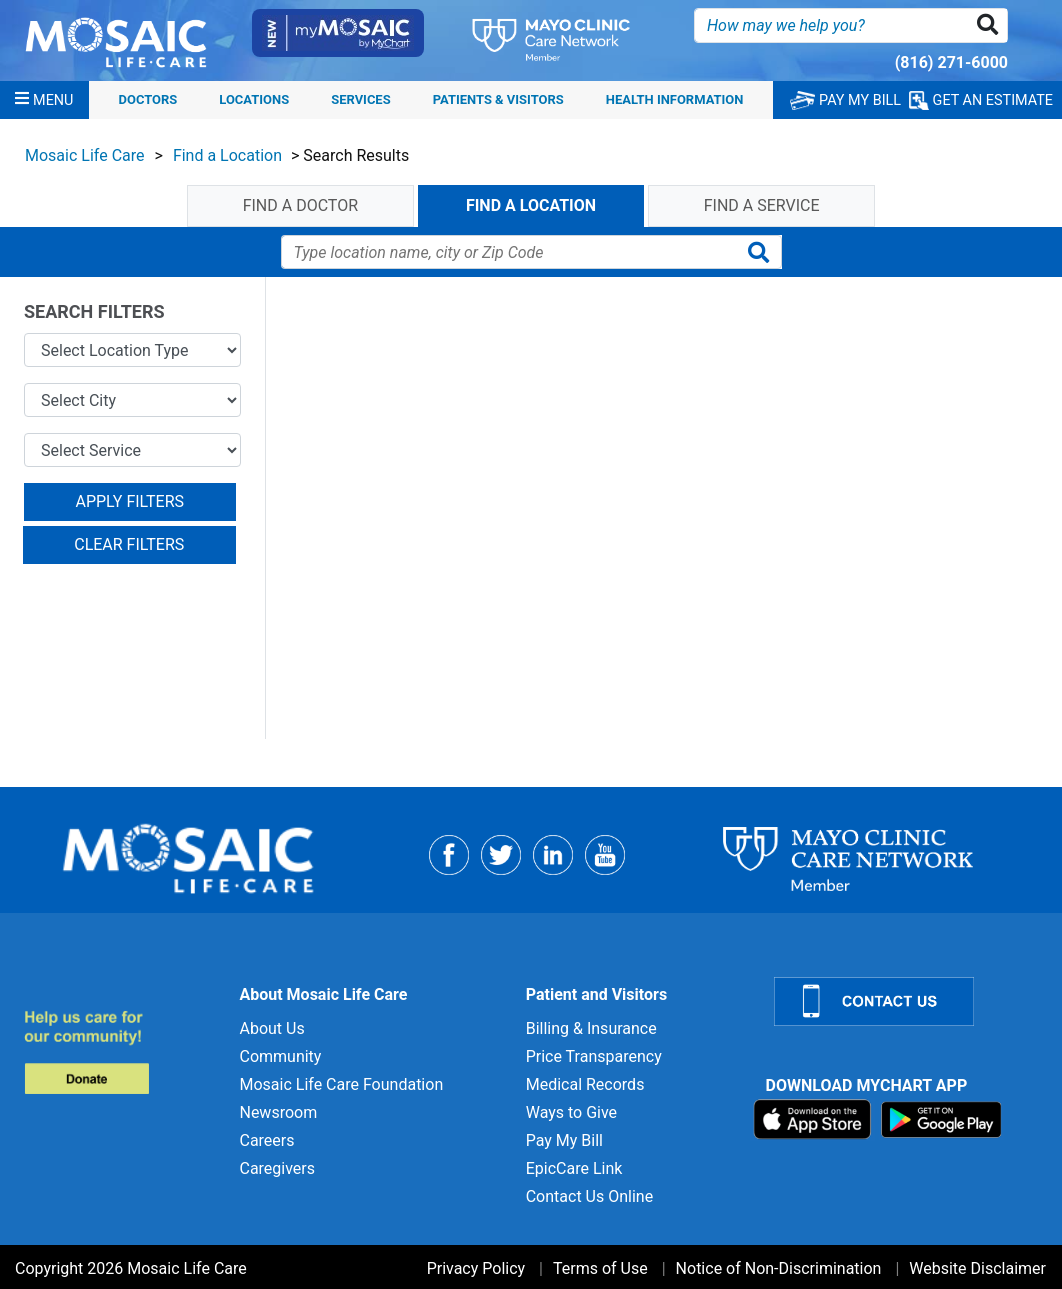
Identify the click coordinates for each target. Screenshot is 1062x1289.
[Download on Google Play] (941, 1118)
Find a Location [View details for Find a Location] (227, 155)
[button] (991, 25)
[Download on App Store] (814, 1118)
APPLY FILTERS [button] (129, 501)
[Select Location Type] (132, 350)
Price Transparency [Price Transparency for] (594, 1056)
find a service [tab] (762, 205)
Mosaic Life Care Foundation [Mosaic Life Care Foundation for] (341, 1084)
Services (360, 99)
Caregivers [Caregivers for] (277, 1168)
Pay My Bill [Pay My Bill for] (564, 1140)
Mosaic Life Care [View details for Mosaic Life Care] (85, 155)
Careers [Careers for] (266, 1140)
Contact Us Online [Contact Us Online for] (589, 1196)
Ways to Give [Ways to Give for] (571, 1112)
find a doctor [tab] (300, 205)
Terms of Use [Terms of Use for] (600, 1268)
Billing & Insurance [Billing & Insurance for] (591, 1028)
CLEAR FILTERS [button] (129, 544)
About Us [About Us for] (271, 1028)
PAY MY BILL (845, 100)
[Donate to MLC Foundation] (119, 1051)
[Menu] (44, 100)
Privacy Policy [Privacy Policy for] (476, 1268)
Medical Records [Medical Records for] (585, 1084)
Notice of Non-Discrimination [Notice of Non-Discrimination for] (779, 1268)
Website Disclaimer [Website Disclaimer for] (977, 1268)
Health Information (675, 99)
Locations (254, 99)
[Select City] (132, 400)
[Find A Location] (508, 252)
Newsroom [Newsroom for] (278, 1112)
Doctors (148, 99)
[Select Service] (132, 450)
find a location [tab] (531, 205)
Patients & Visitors (498, 99)
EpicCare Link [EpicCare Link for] (574, 1168)
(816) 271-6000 (951, 62)
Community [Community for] (280, 1056)
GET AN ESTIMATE (981, 100)
